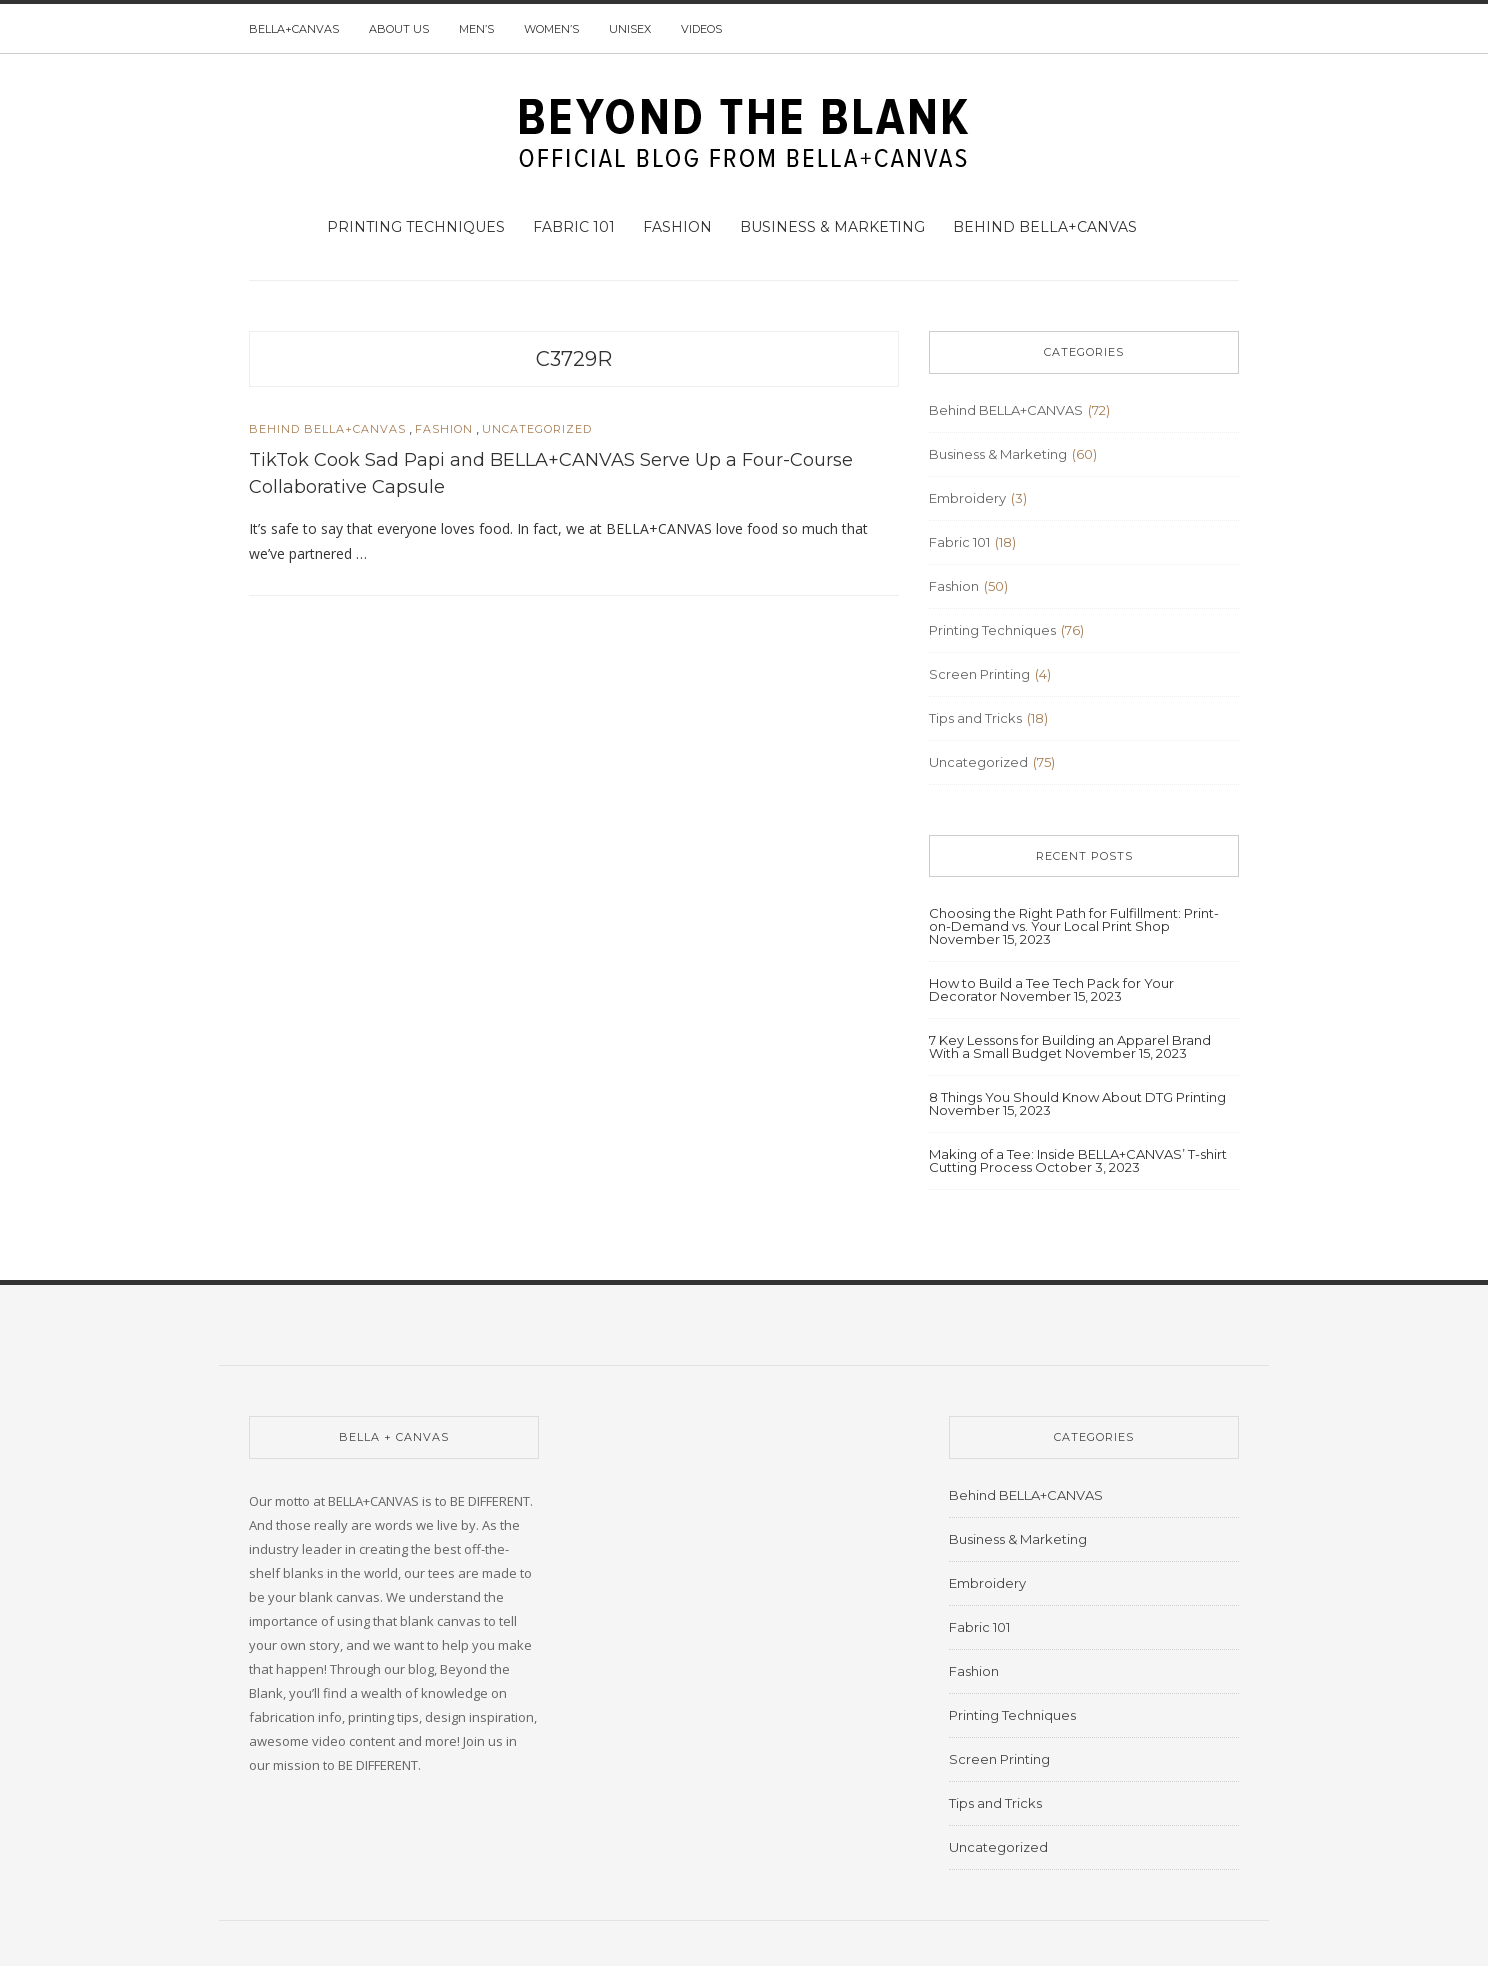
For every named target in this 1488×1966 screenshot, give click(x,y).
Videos (701, 29)
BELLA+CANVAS (294, 29)
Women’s (551, 29)
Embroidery (967, 498)
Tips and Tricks (975, 718)
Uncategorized (537, 429)
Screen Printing (979, 674)
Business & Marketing (832, 227)
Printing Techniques (416, 227)
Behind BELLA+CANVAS (1045, 227)
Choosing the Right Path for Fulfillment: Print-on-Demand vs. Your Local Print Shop (1074, 919)
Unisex (630, 29)
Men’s (476, 29)
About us (399, 29)
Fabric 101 (574, 227)
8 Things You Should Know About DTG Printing (1077, 1097)
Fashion (677, 227)
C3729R (574, 359)
